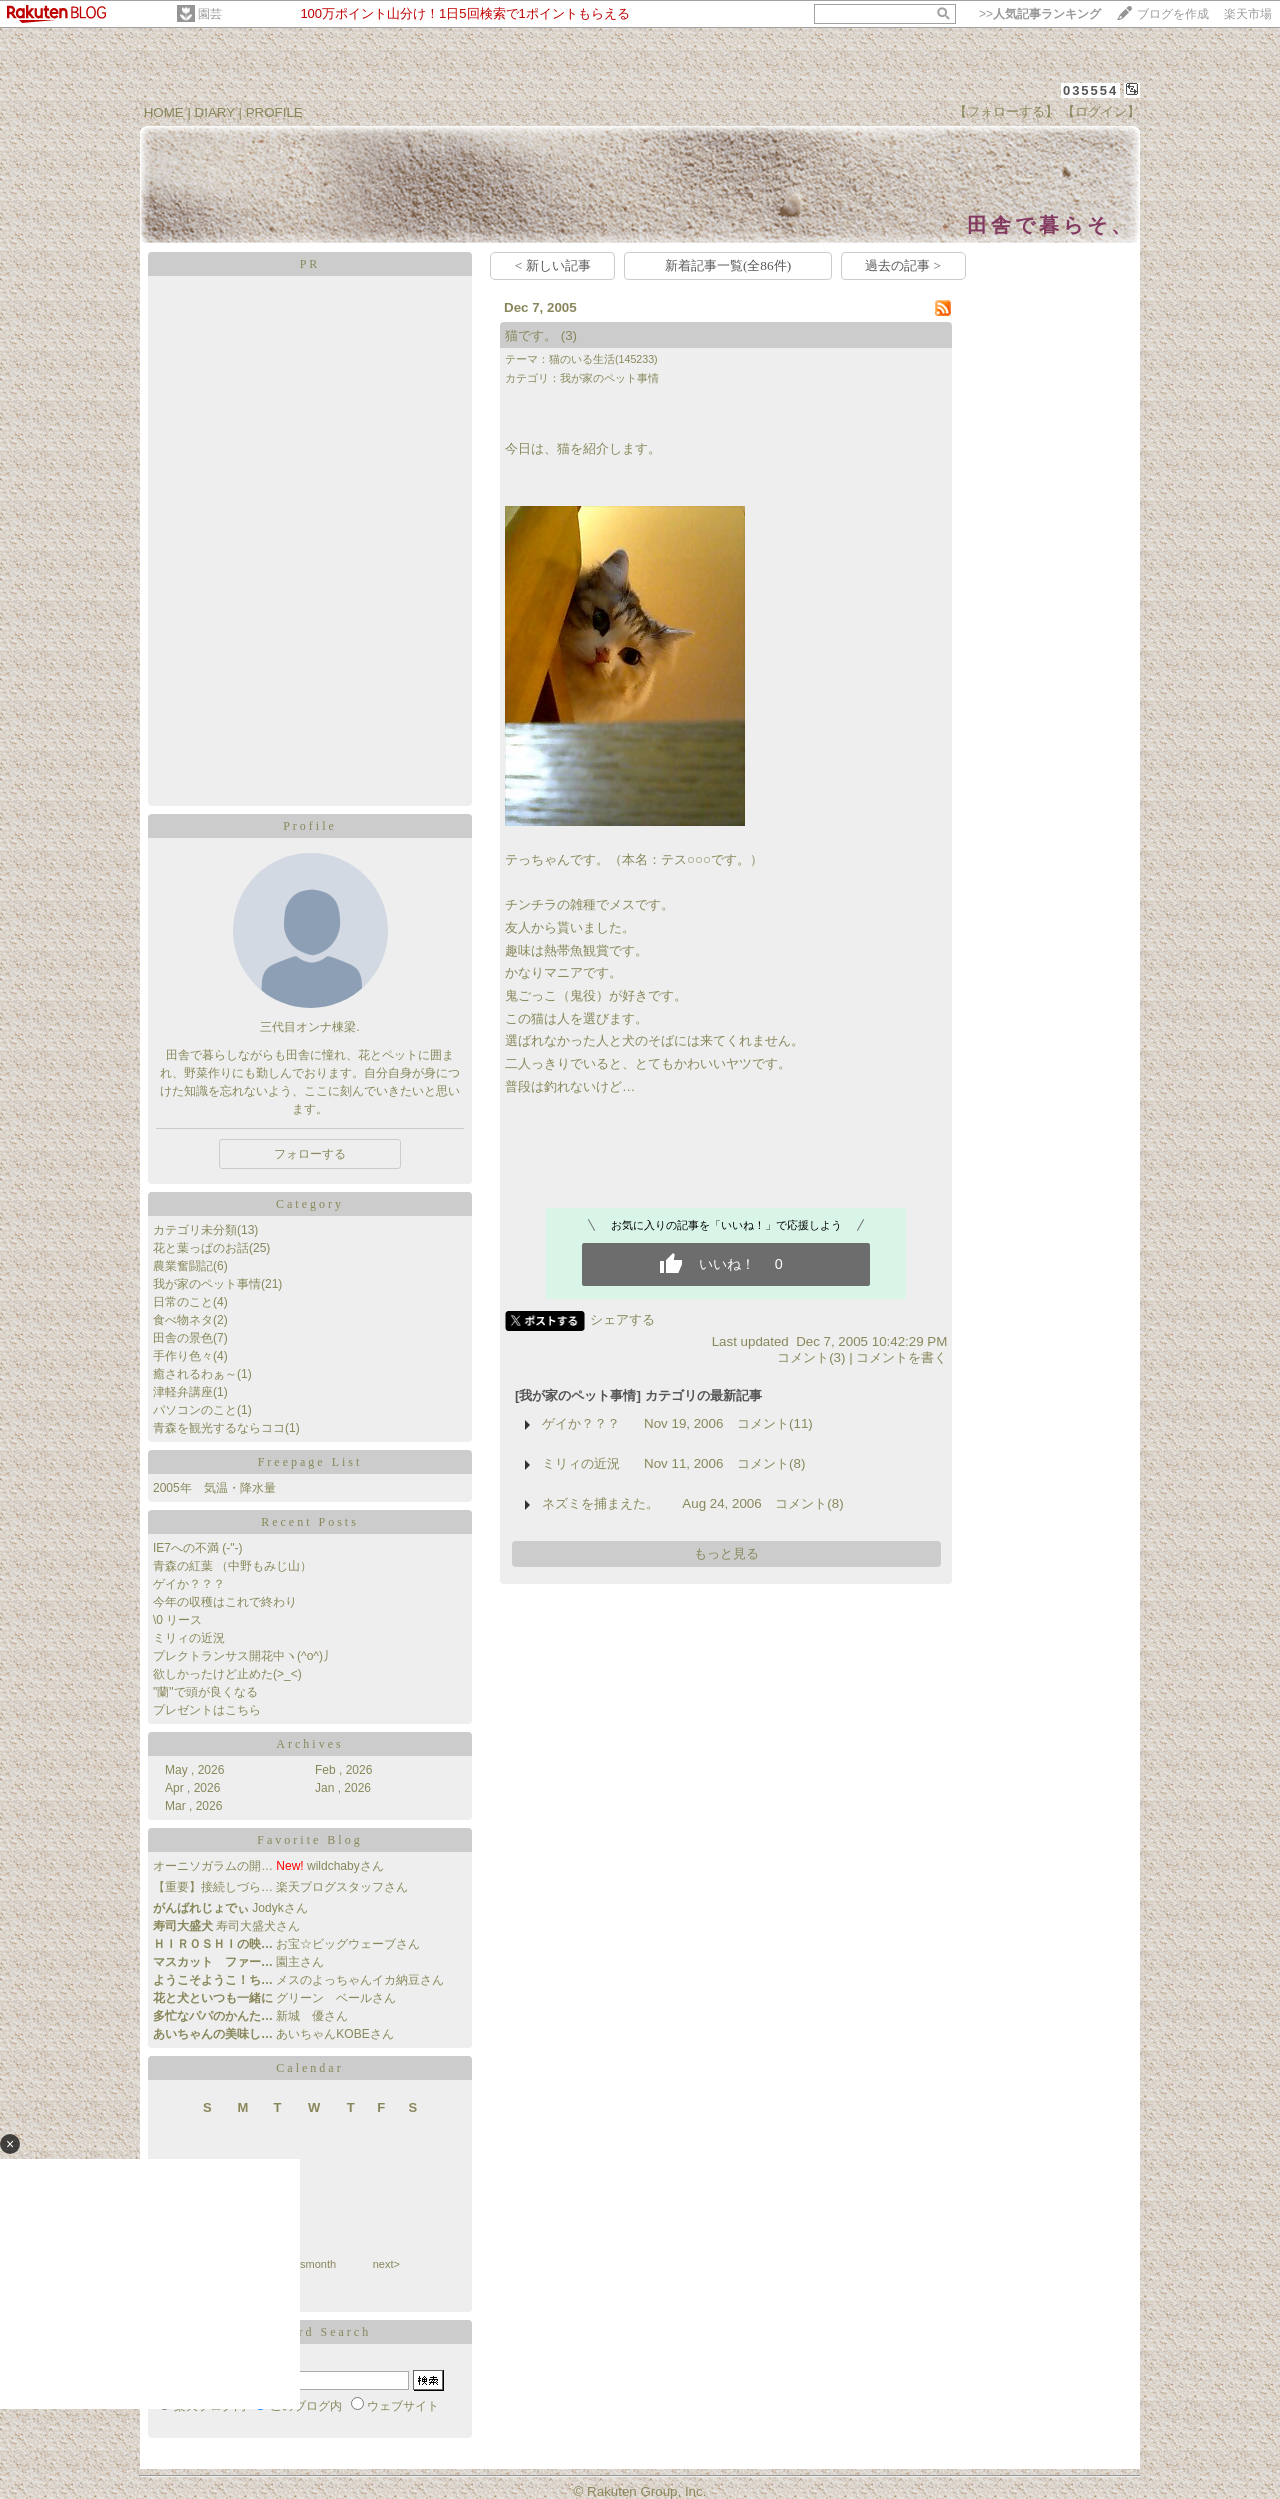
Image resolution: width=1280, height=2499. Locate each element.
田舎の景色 (183, 1338)
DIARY (215, 112)
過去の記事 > (903, 265)
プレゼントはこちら (207, 1710)
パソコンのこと (195, 1410)
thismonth (312, 2264)
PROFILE (274, 112)
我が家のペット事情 (207, 1284)
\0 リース (177, 1620)
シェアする (622, 1319)
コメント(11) (775, 1423)
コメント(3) (811, 1357)
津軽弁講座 (183, 1392)
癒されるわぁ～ (195, 1374)
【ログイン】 (1101, 111)
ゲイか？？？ (189, 1584)
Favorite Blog (309, 1840)
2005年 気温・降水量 (214, 1488)
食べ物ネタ (183, 1320)
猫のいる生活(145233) (603, 359)
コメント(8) (771, 1463)
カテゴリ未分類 (195, 1230)
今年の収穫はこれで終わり (225, 1602)
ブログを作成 (1173, 14)
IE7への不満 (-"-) (198, 1548)
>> (1040, 14)
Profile (310, 826)
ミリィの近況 (189, 1638)
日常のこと (183, 1302)
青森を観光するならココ (219, 1428)
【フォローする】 (1006, 111)
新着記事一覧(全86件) (728, 265)
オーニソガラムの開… (213, 1866)
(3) (569, 335)
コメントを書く (901, 1357)
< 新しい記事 (553, 265)
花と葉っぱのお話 (201, 1248)
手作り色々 (183, 1356)
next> (386, 2264)
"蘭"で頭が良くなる (205, 1692)
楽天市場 (1248, 14)
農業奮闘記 (183, 1266)
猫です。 (531, 335)
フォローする (310, 1154)
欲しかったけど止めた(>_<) (227, 1674)
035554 (1090, 90)
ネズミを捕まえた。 (600, 1503)
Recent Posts (310, 1522)
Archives (309, 1744)
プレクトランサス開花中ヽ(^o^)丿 (244, 1656)
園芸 (210, 14)
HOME (164, 112)
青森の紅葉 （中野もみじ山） (232, 1566)
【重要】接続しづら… (213, 1887)
